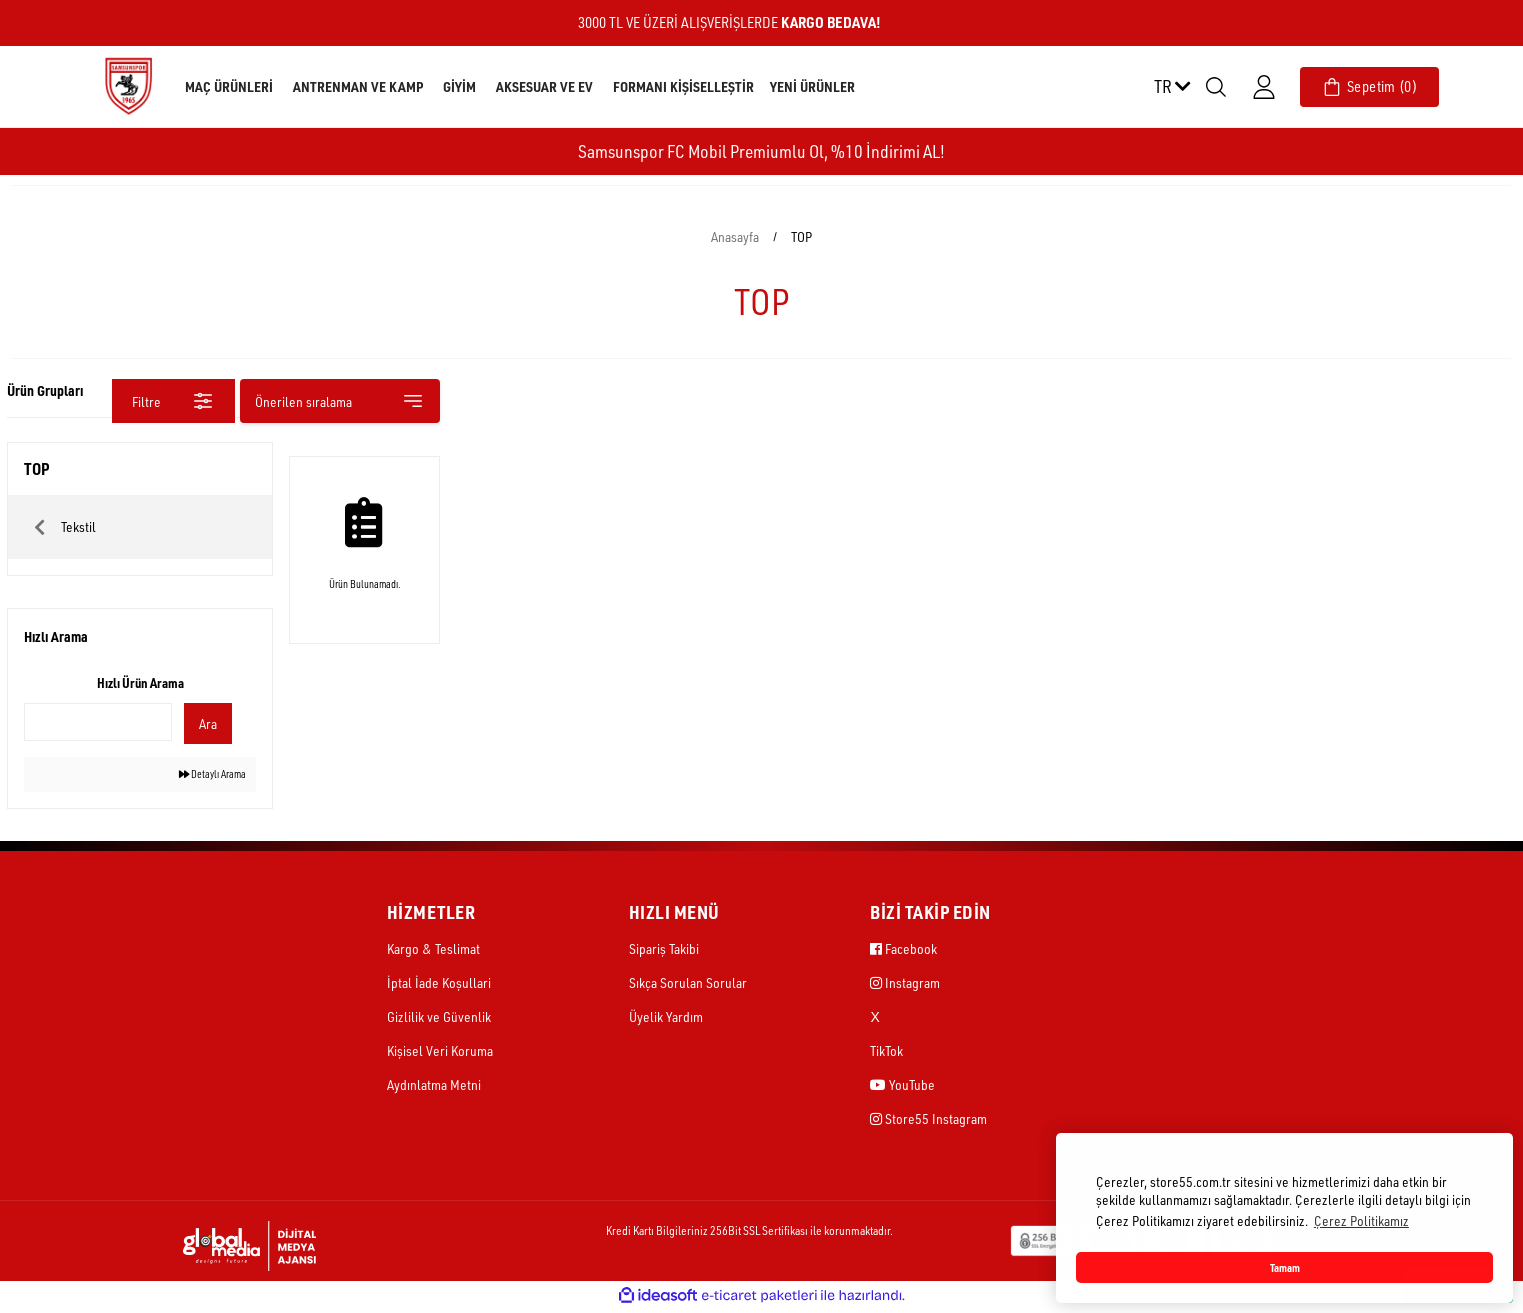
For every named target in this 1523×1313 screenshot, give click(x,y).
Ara (203, 723)
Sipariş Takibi (664, 950)
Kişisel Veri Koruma (440, 1052)
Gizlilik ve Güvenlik (439, 1018)
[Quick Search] (98, 722)
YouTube (902, 1086)
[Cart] (1369, 87)
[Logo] (128, 85)
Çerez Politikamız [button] (1361, 1220)
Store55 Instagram (928, 1120)
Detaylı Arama (202, 775)
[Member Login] (1264, 87)
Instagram (905, 984)
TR (1172, 86)
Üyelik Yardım (666, 1018)
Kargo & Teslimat (433, 950)
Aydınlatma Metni (434, 1086)
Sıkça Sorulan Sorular (688, 984)
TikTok (886, 1052)
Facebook (903, 950)
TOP (801, 236)
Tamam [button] (1285, 1268)
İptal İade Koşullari (439, 984)
